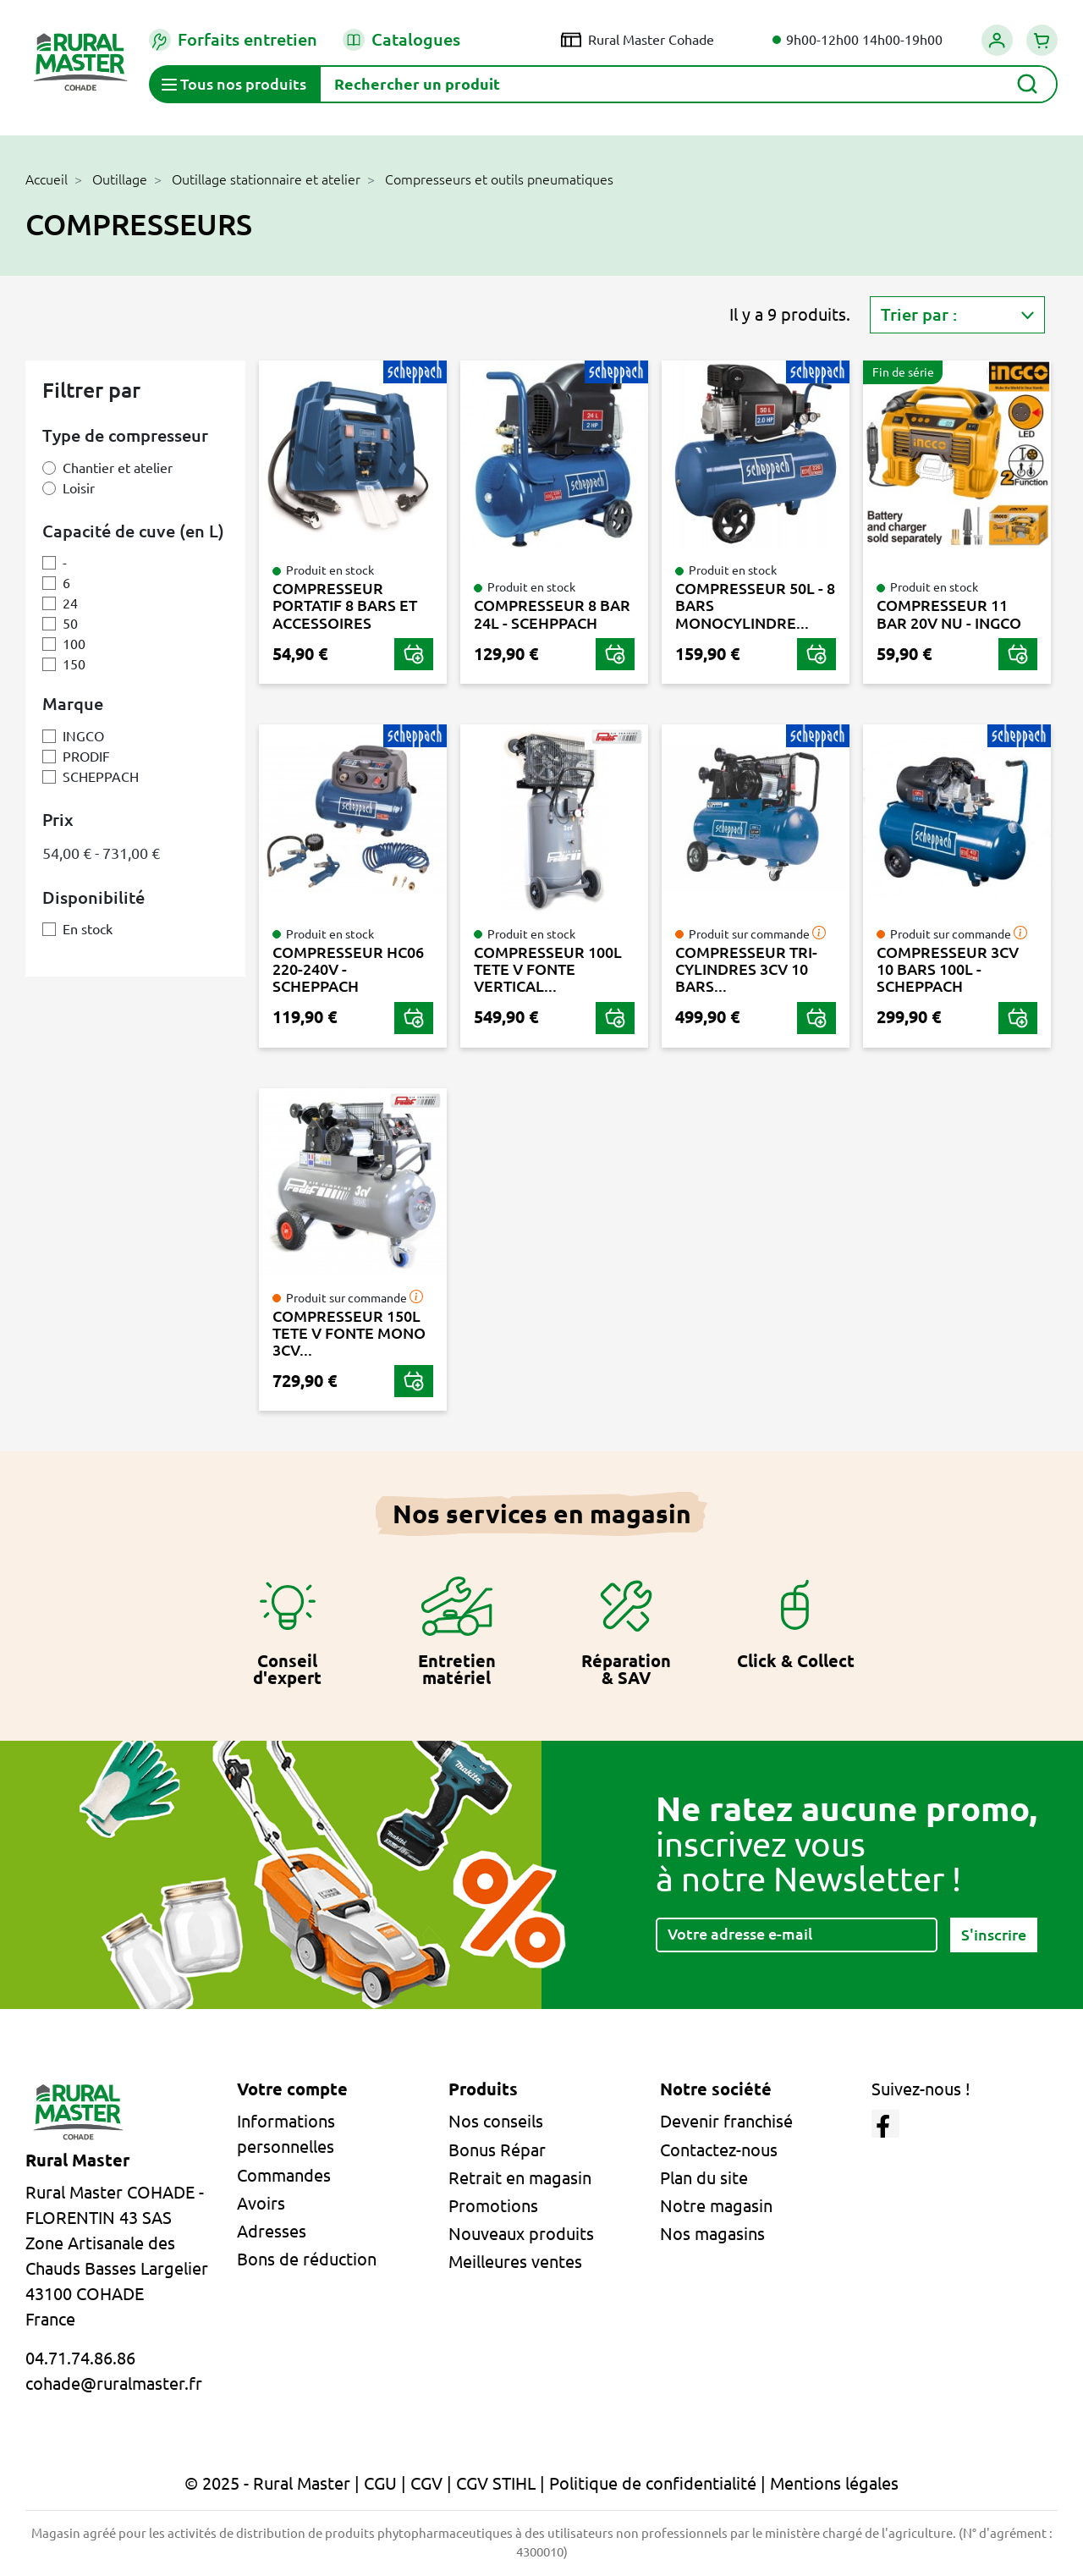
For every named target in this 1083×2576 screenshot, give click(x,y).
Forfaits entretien (233, 40)
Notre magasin (716, 2205)
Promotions (493, 2205)
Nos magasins (712, 2233)
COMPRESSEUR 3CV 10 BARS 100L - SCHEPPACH (948, 969)
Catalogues (401, 40)
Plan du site (704, 2178)
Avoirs (261, 2203)
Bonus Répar (497, 2150)
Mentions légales (834, 2483)
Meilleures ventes (515, 2261)
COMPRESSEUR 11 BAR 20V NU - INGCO (949, 613)
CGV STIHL (496, 2483)
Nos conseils (495, 2121)
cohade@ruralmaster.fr (113, 2383)
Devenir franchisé (726, 2121)
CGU (380, 2483)
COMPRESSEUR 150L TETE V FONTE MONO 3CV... (349, 1333)
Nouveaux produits (521, 2233)
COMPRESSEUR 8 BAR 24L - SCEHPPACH (552, 613)
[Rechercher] (688, 84)
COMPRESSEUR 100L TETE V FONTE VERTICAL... (548, 969)
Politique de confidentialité (652, 2483)
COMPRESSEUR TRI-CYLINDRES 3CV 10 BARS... (746, 969)
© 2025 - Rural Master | (274, 2483)
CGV (426, 2483)
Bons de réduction (307, 2259)
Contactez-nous (719, 2150)
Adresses (271, 2231)
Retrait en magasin (519, 2178)
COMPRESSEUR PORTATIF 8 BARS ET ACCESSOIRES (344, 605)
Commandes (284, 2175)
